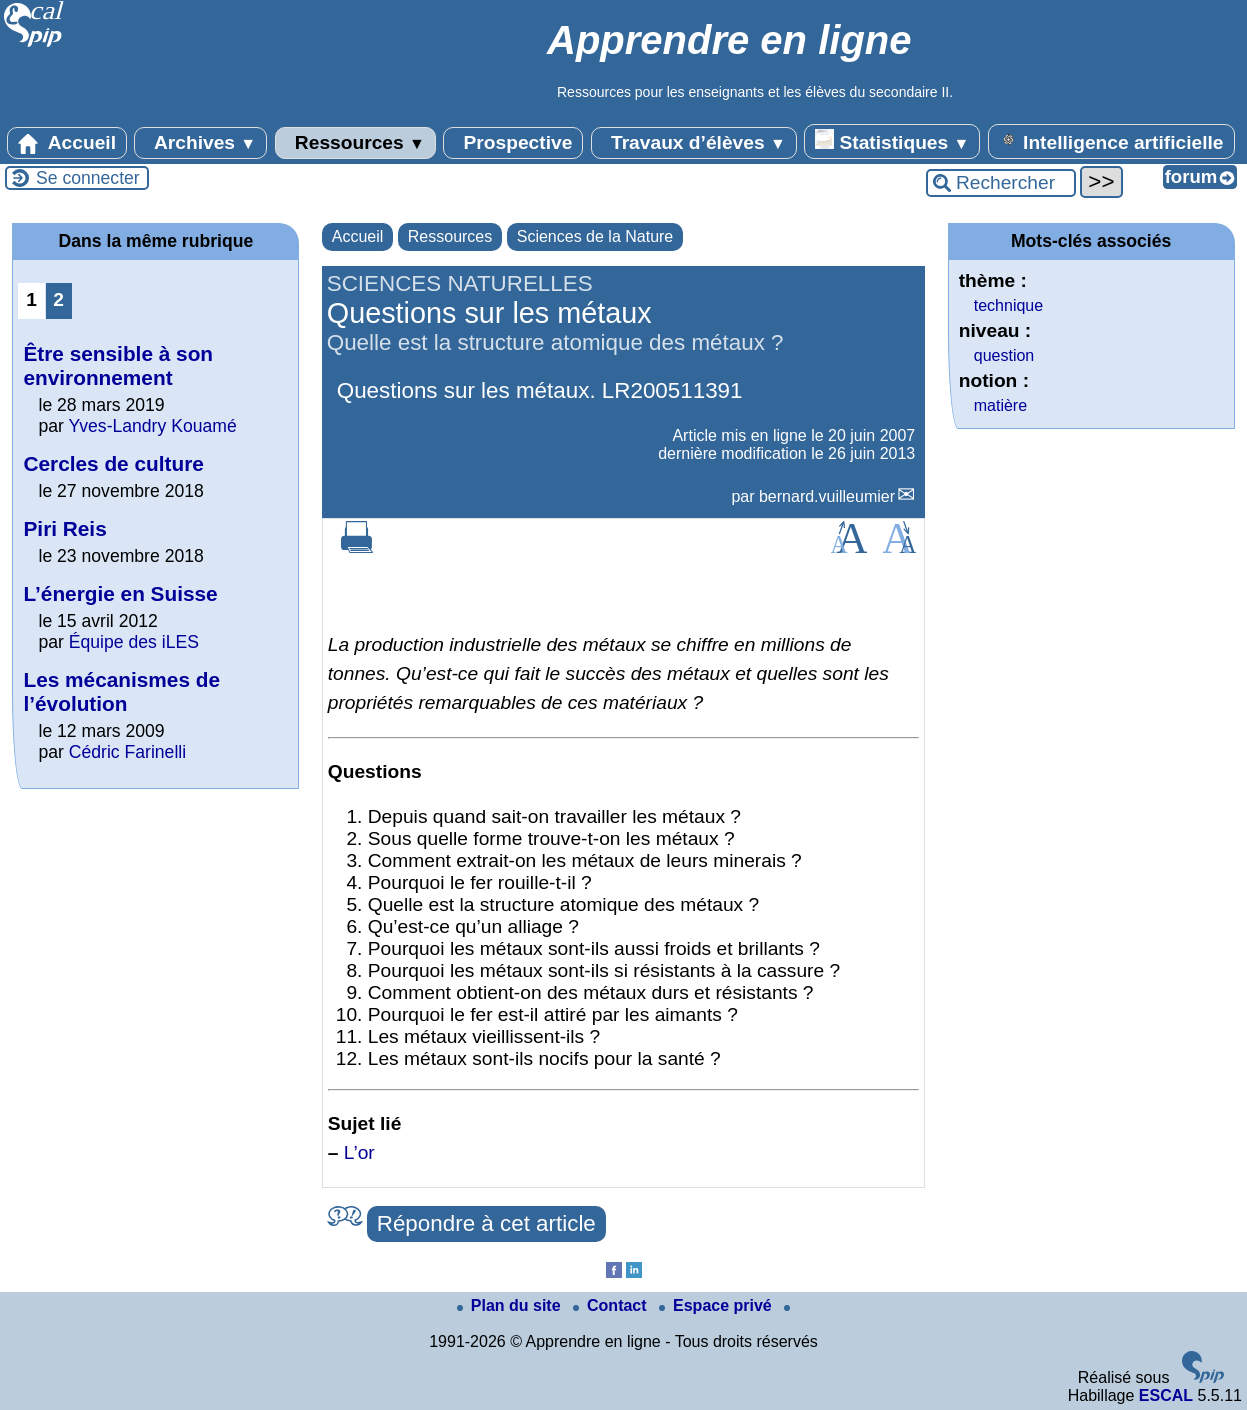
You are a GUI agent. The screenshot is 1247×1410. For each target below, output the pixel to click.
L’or (359, 1152)
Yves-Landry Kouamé (152, 426)
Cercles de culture (113, 463)
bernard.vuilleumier (827, 496)
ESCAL (1166, 1395)
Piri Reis (64, 528)
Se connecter (88, 178)
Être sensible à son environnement (118, 365)
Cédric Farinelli (127, 752)
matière (1000, 405)
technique (1008, 305)
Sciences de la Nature (595, 236)
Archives (200, 143)
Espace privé (717, 1305)
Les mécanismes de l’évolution (121, 691)
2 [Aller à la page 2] (58, 299)
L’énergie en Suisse (120, 593)
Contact (612, 1305)
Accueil (67, 143)
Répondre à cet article (486, 1223)
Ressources (355, 143)
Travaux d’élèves (694, 143)
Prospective (513, 143)
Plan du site (511, 1305)
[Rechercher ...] (1001, 183)
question (1004, 355)
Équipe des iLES (134, 642)
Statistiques (892, 141)
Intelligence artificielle (1111, 141)
